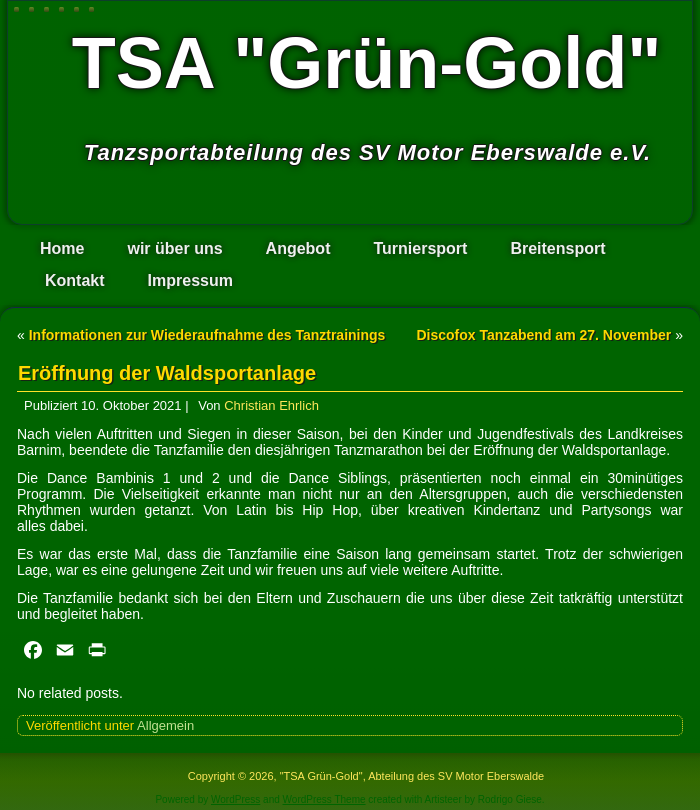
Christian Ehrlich (271, 405)
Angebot (298, 248)
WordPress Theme (324, 799)
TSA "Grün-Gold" (367, 63)
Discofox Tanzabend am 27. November (543, 335)
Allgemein (165, 725)
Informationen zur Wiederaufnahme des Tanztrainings (207, 335)
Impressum (190, 280)
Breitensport (557, 248)
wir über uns (174, 248)
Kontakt (75, 280)
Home (62, 248)
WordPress (235, 799)
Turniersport (420, 248)
